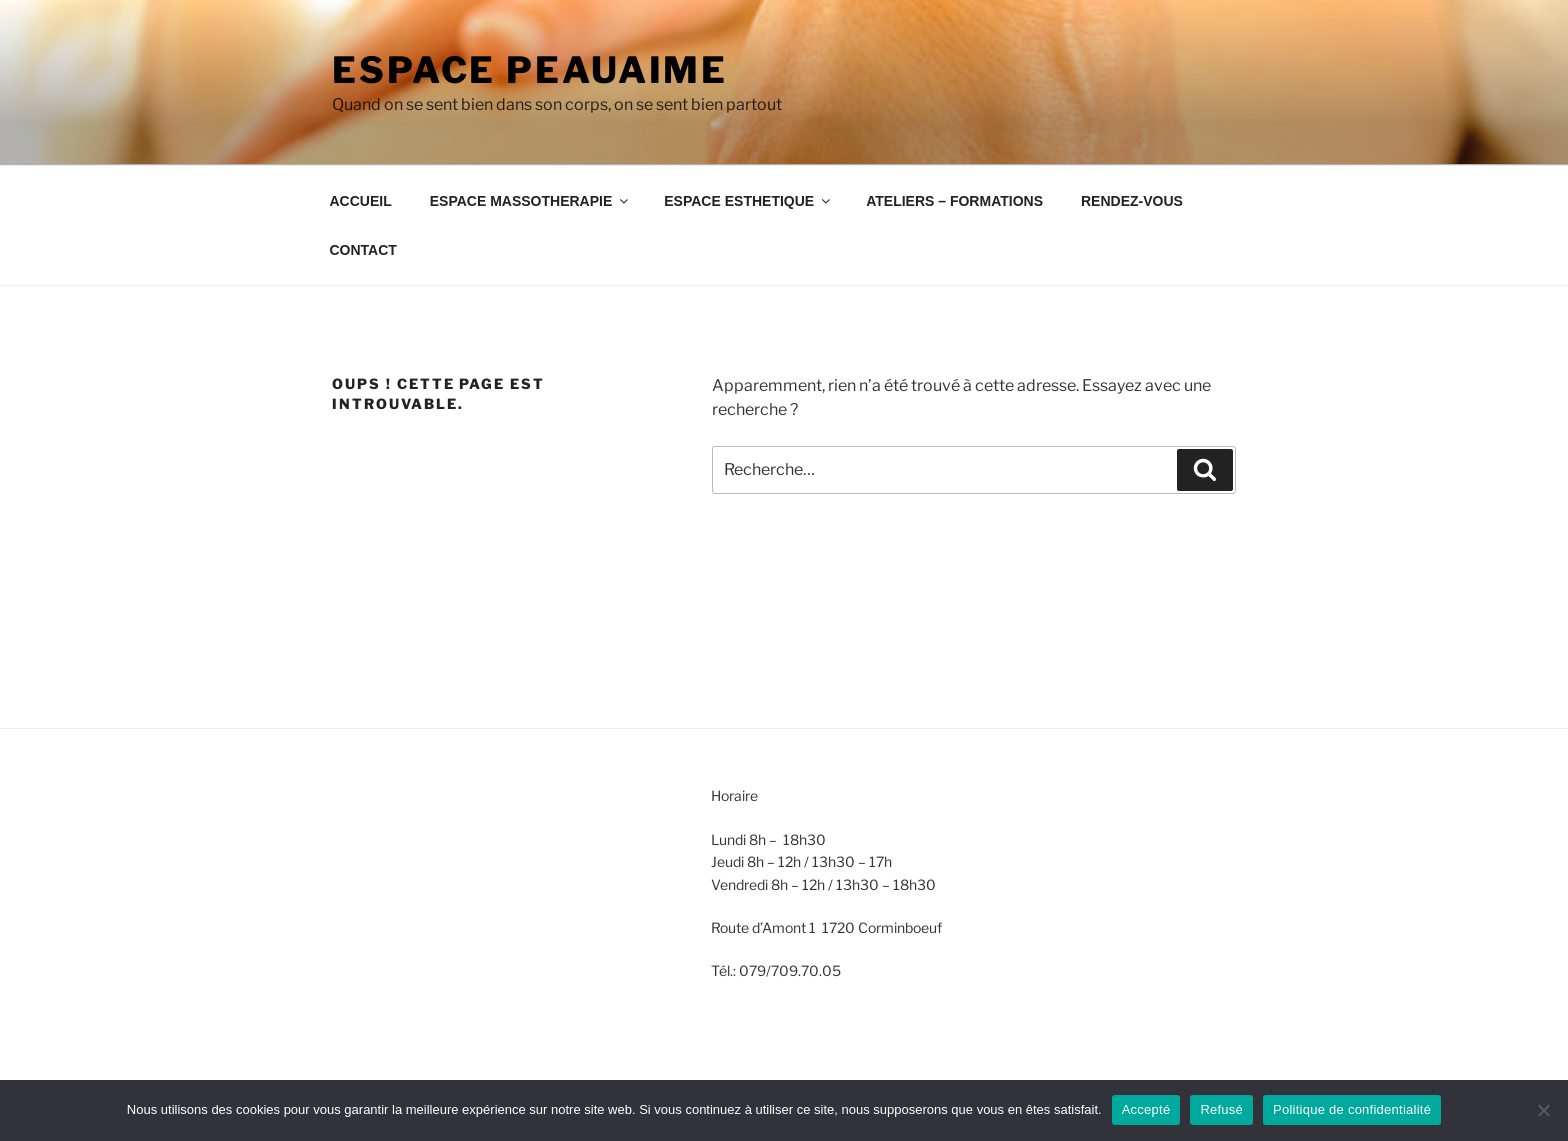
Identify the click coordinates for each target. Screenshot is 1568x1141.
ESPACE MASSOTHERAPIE (531, 201)
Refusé (1221, 1109)
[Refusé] (1543, 1110)
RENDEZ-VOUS (1132, 201)
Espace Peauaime (530, 70)
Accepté (1146, 1109)
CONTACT (363, 250)
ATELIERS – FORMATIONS (954, 201)
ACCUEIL (361, 201)
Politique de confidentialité (1352, 1109)
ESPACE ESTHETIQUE (748, 201)
